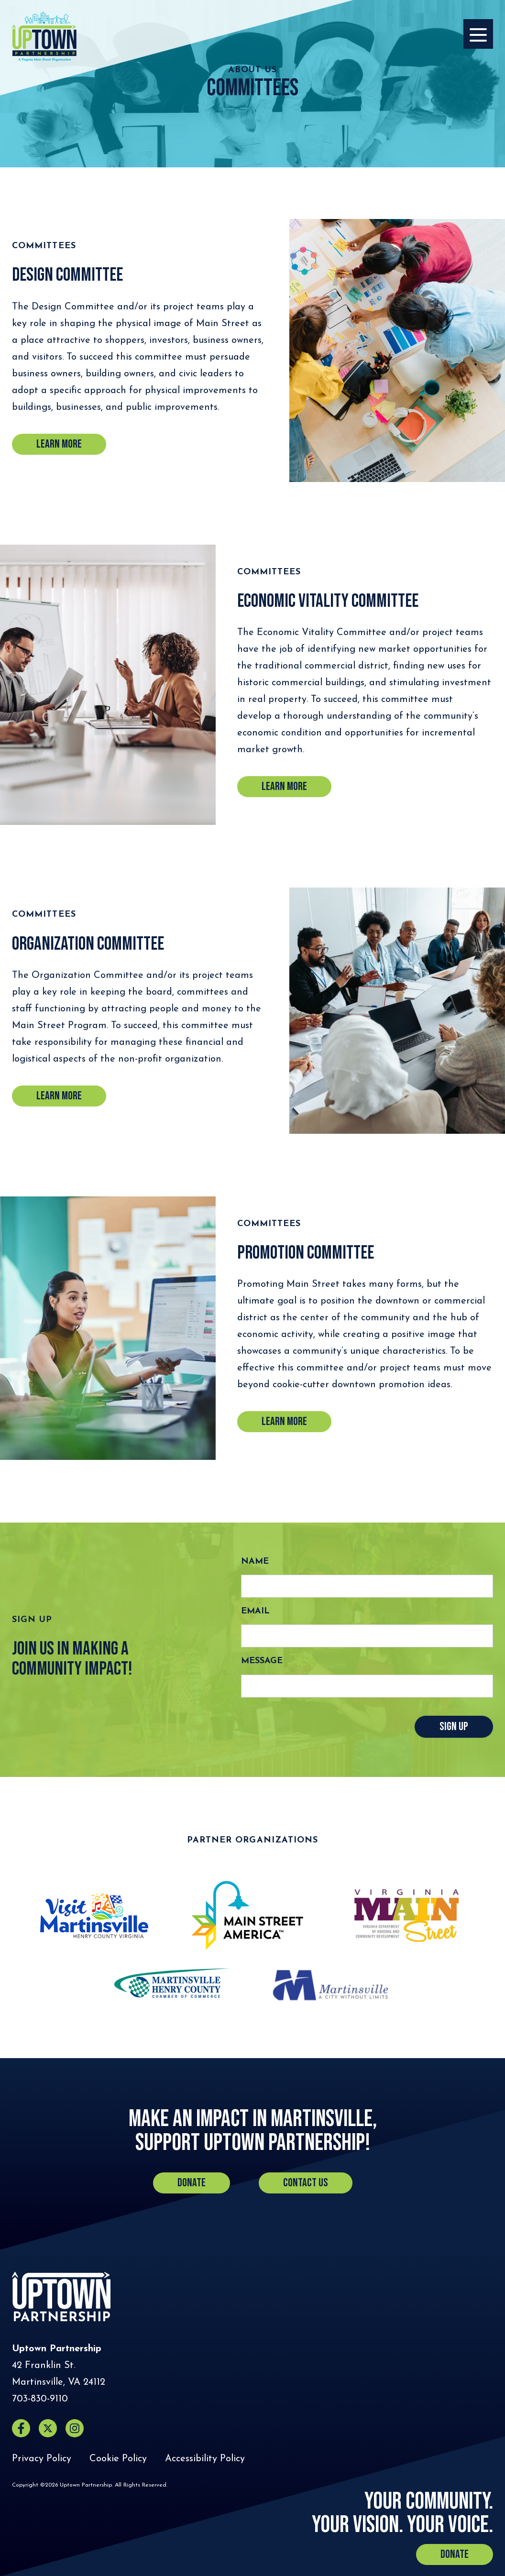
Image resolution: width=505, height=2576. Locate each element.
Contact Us (305, 2183)
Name (255, 1561)
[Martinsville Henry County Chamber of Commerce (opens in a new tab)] (171, 1983)
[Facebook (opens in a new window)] (21, 2428)
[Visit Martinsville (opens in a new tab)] (94, 1916)
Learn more (59, 444)
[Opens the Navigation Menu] (478, 34)
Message (262, 1661)
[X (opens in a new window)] (48, 2428)
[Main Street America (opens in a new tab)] (247, 1915)
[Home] (44, 36)
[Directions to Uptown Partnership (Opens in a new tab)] (58, 2374)
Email (255, 1611)
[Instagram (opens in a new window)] (75, 2428)
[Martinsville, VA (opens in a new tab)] (330, 1982)
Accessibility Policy (205, 2459)
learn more (59, 1096)
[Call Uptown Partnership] (40, 2399)
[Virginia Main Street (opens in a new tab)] (405, 1915)
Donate (191, 2183)
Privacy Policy (41, 2459)
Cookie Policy (118, 2459)
